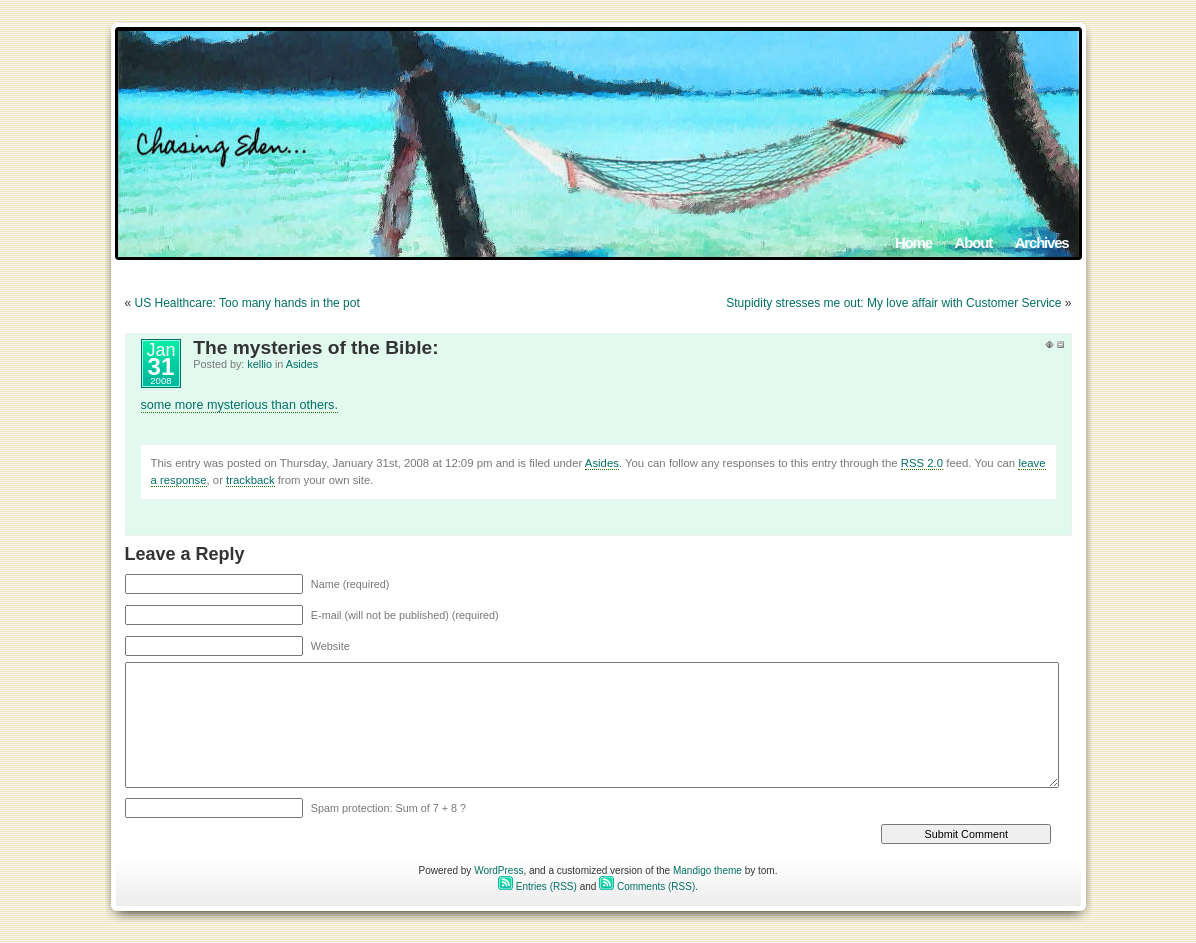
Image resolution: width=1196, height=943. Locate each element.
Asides (302, 364)
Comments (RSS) (647, 886)
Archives (1042, 242)
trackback (250, 480)
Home (913, 242)
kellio (259, 364)
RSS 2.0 (922, 463)
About (973, 242)
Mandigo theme (707, 870)
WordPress (498, 870)
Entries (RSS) (537, 886)
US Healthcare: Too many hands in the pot (247, 303)
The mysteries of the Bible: (315, 347)
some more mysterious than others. (239, 405)
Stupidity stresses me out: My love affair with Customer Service (893, 303)
